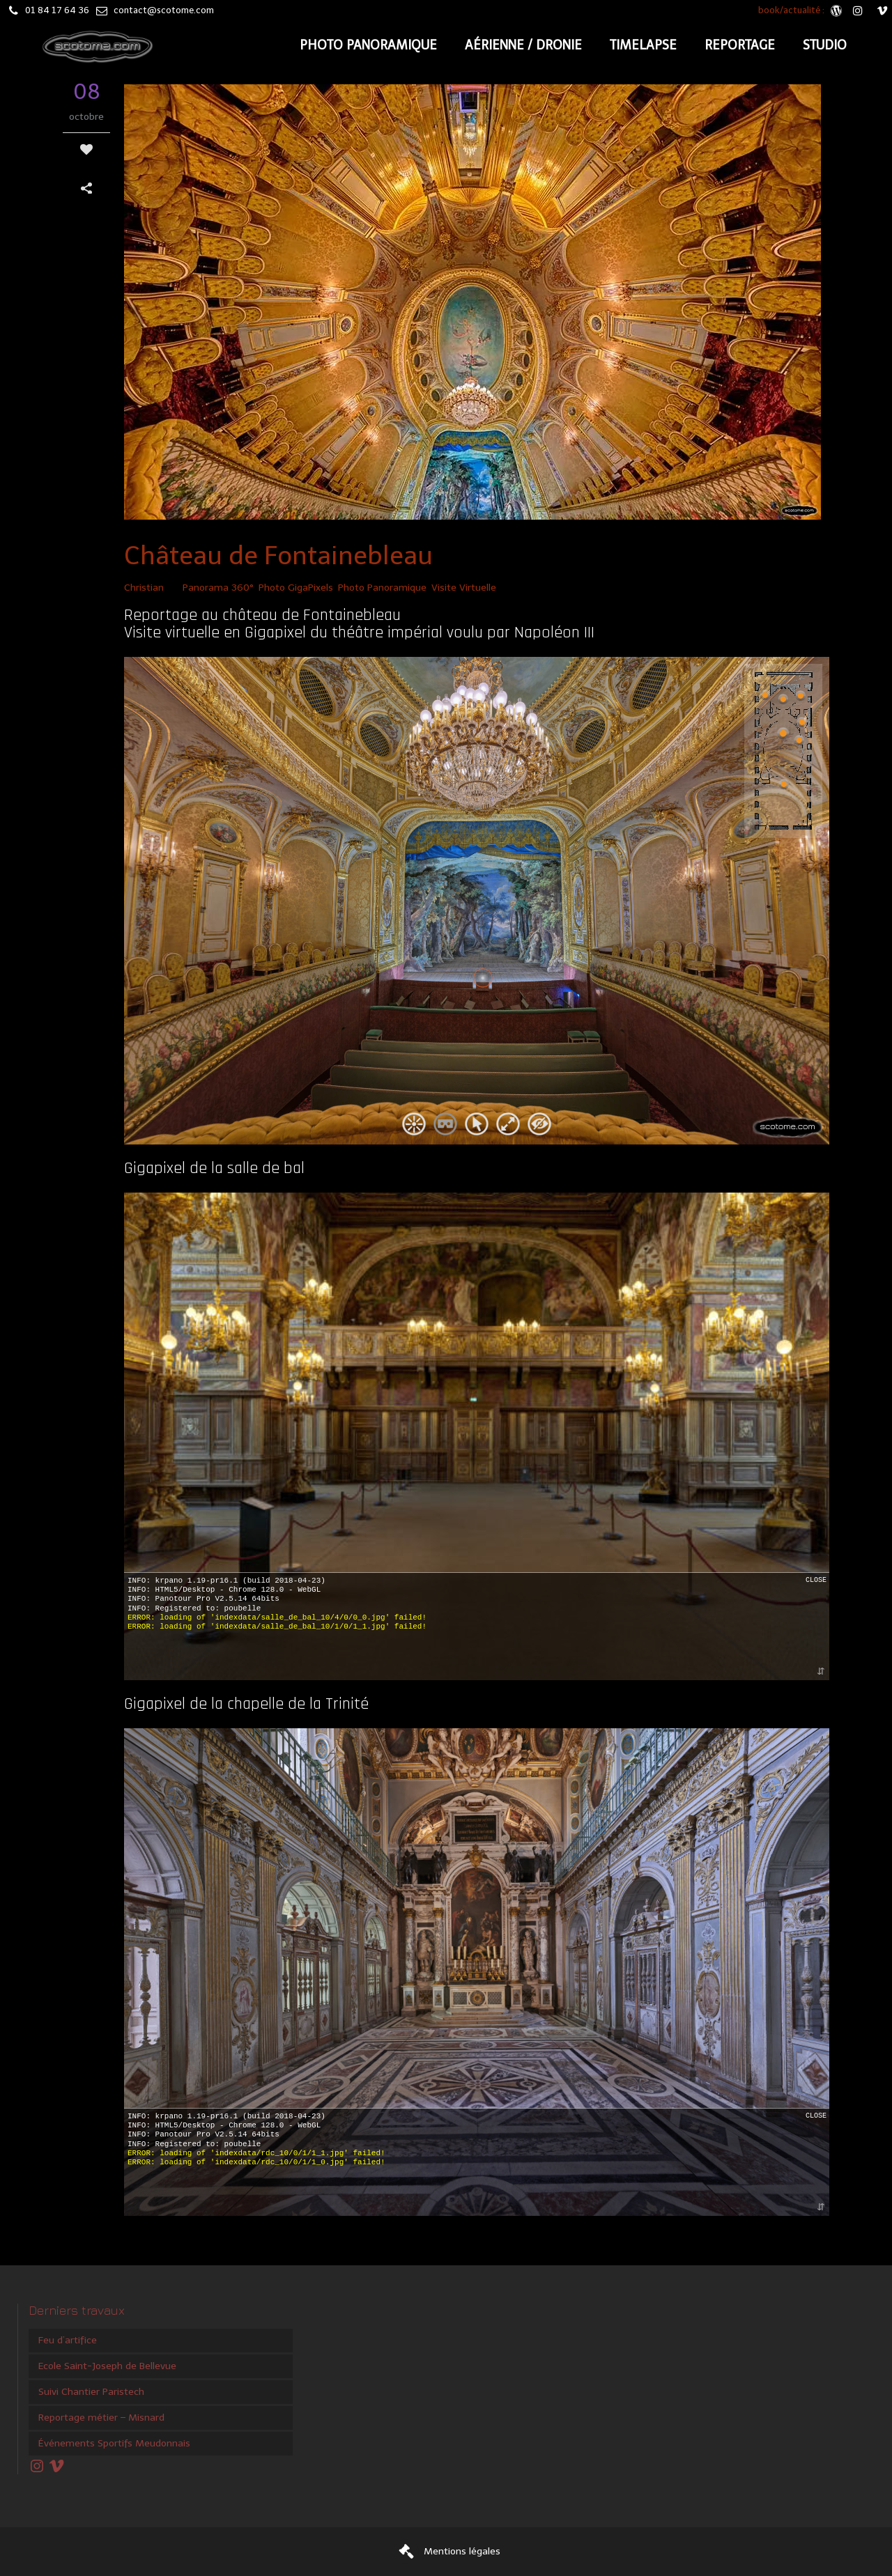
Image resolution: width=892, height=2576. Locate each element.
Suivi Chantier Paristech (91, 2392)
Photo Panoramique (382, 587)
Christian (144, 587)
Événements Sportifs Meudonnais (114, 2443)
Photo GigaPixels (296, 587)
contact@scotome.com (164, 10)
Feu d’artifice (67, 2340)
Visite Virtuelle (463, 587)
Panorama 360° (218, 587)
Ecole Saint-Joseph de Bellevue (107, 2366)
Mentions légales (462, 2551)
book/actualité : (792, 10)
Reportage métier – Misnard (101, 2417)
